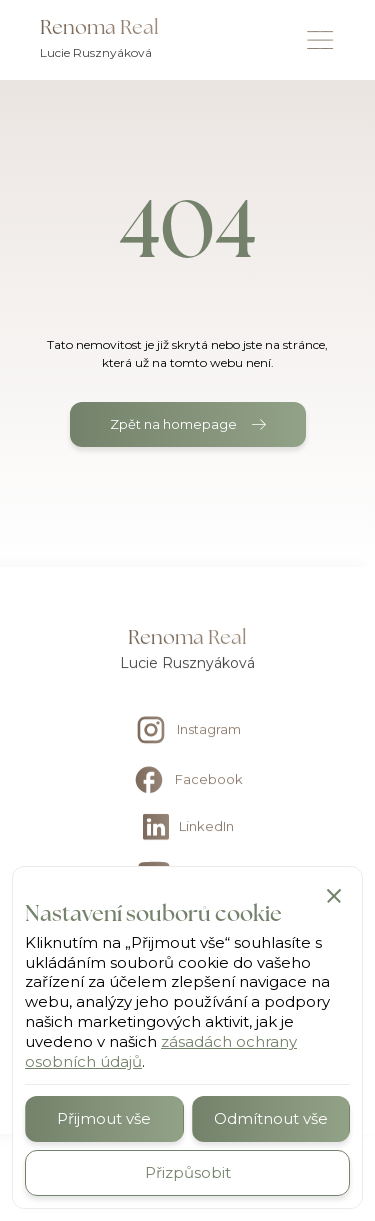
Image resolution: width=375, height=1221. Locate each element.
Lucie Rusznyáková (96, 52)
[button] (334, 895)
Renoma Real (99, 27)
